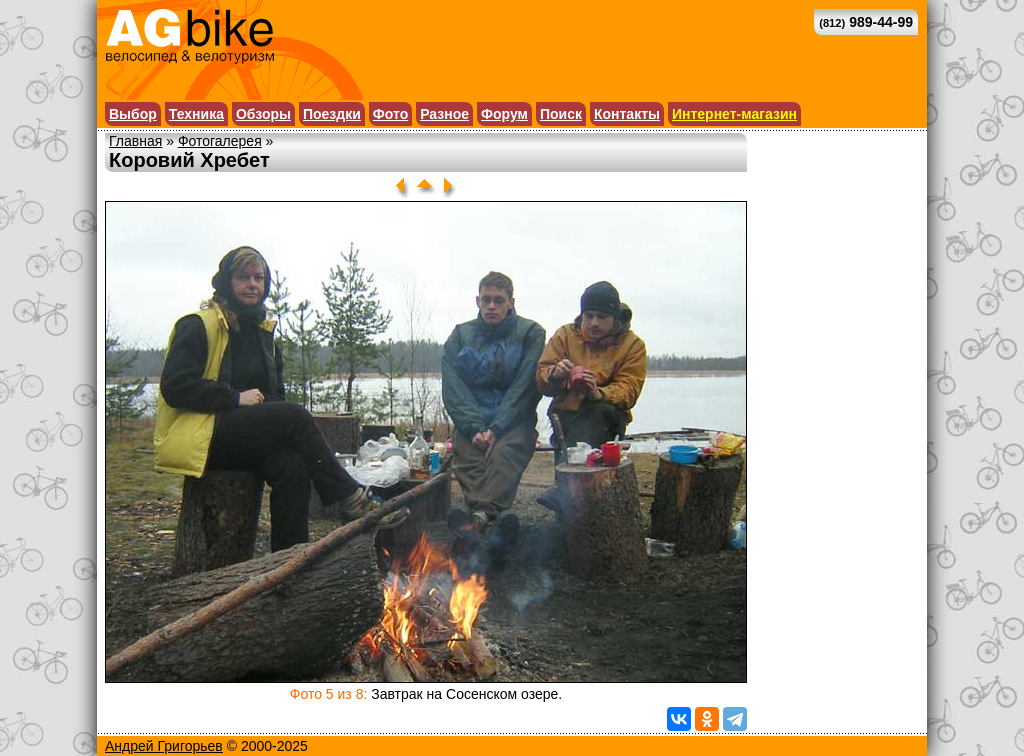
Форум (504, 114)
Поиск (561, 114)
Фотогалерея (220, 141)
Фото (390, 114)
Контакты (627, 114)
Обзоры (263, 114)
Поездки (332, 114)
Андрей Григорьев (164, 746)
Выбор (133, 114)
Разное (444, 114)
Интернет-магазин (734, 114)
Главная (135, 141)
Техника (196, 114)
